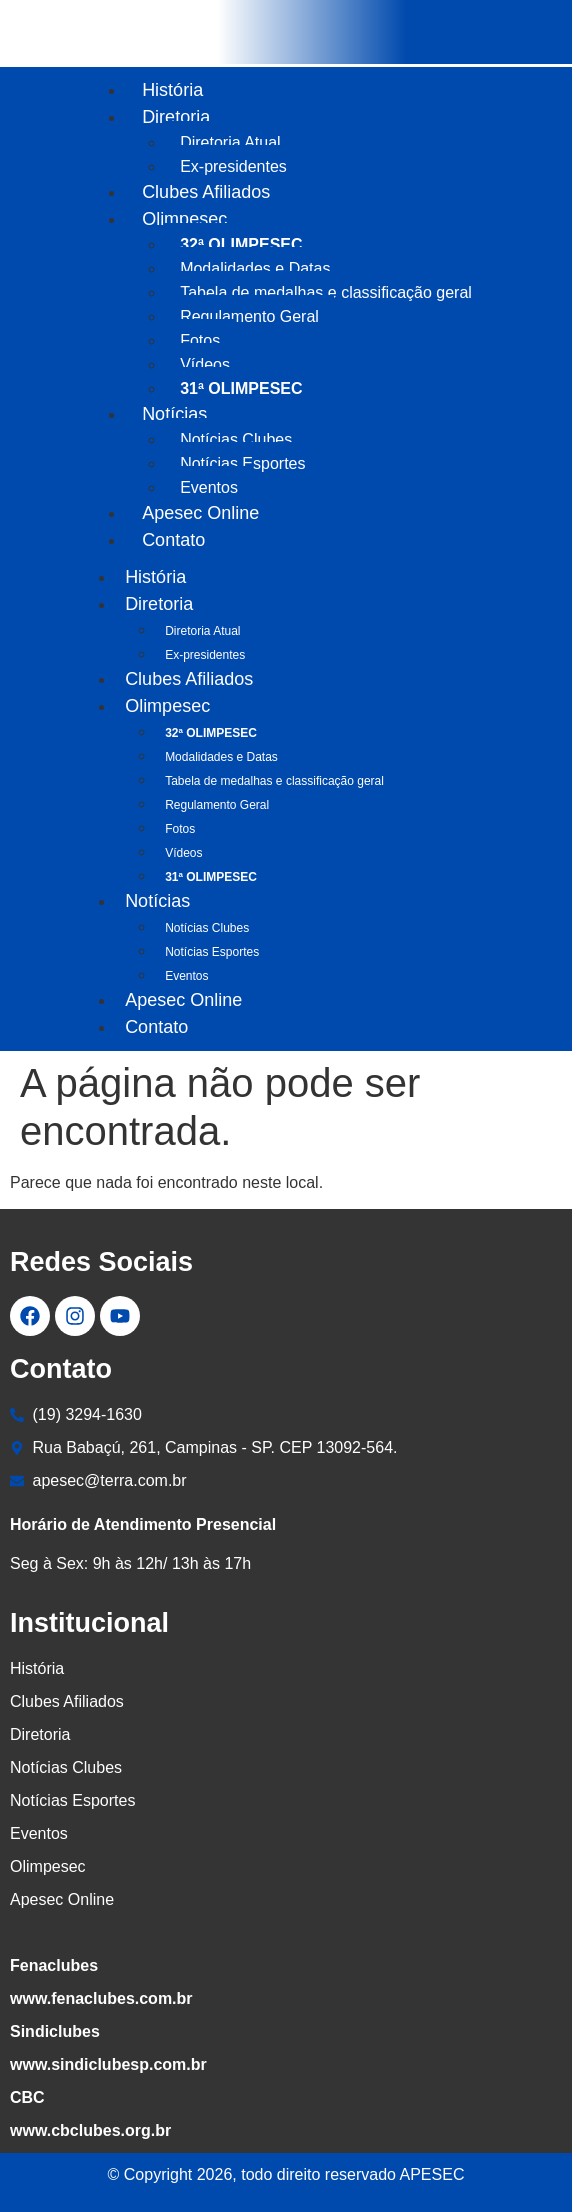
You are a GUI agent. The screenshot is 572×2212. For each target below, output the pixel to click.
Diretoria (176, 117)
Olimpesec (184, 219)
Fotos (200, 340)
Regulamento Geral (249, 316)
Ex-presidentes (205, 655)
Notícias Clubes (236, 439)
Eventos (186, 976)
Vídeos (205, 364)
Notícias (174, 414)
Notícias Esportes (242, 463)
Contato (173, 540)
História (172, 90)
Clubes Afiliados (206, 192)
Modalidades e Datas (255, 268)
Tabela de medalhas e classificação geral (326, 292)
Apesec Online (200, 513)
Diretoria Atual (230, 142)
